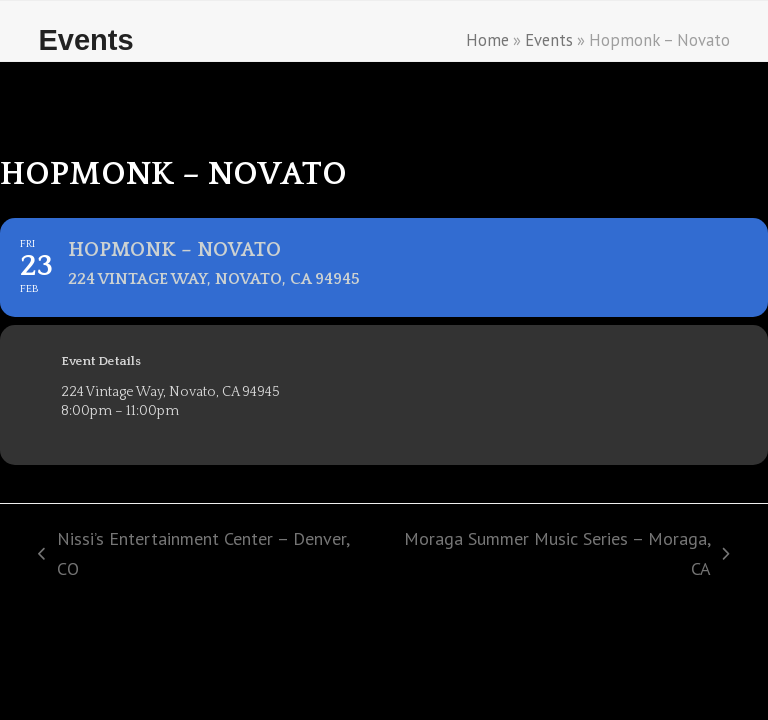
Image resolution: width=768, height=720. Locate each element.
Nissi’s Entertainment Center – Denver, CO (193, 555)
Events (549, 40)
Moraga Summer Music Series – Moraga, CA (558, 555)
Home (487, 40)
